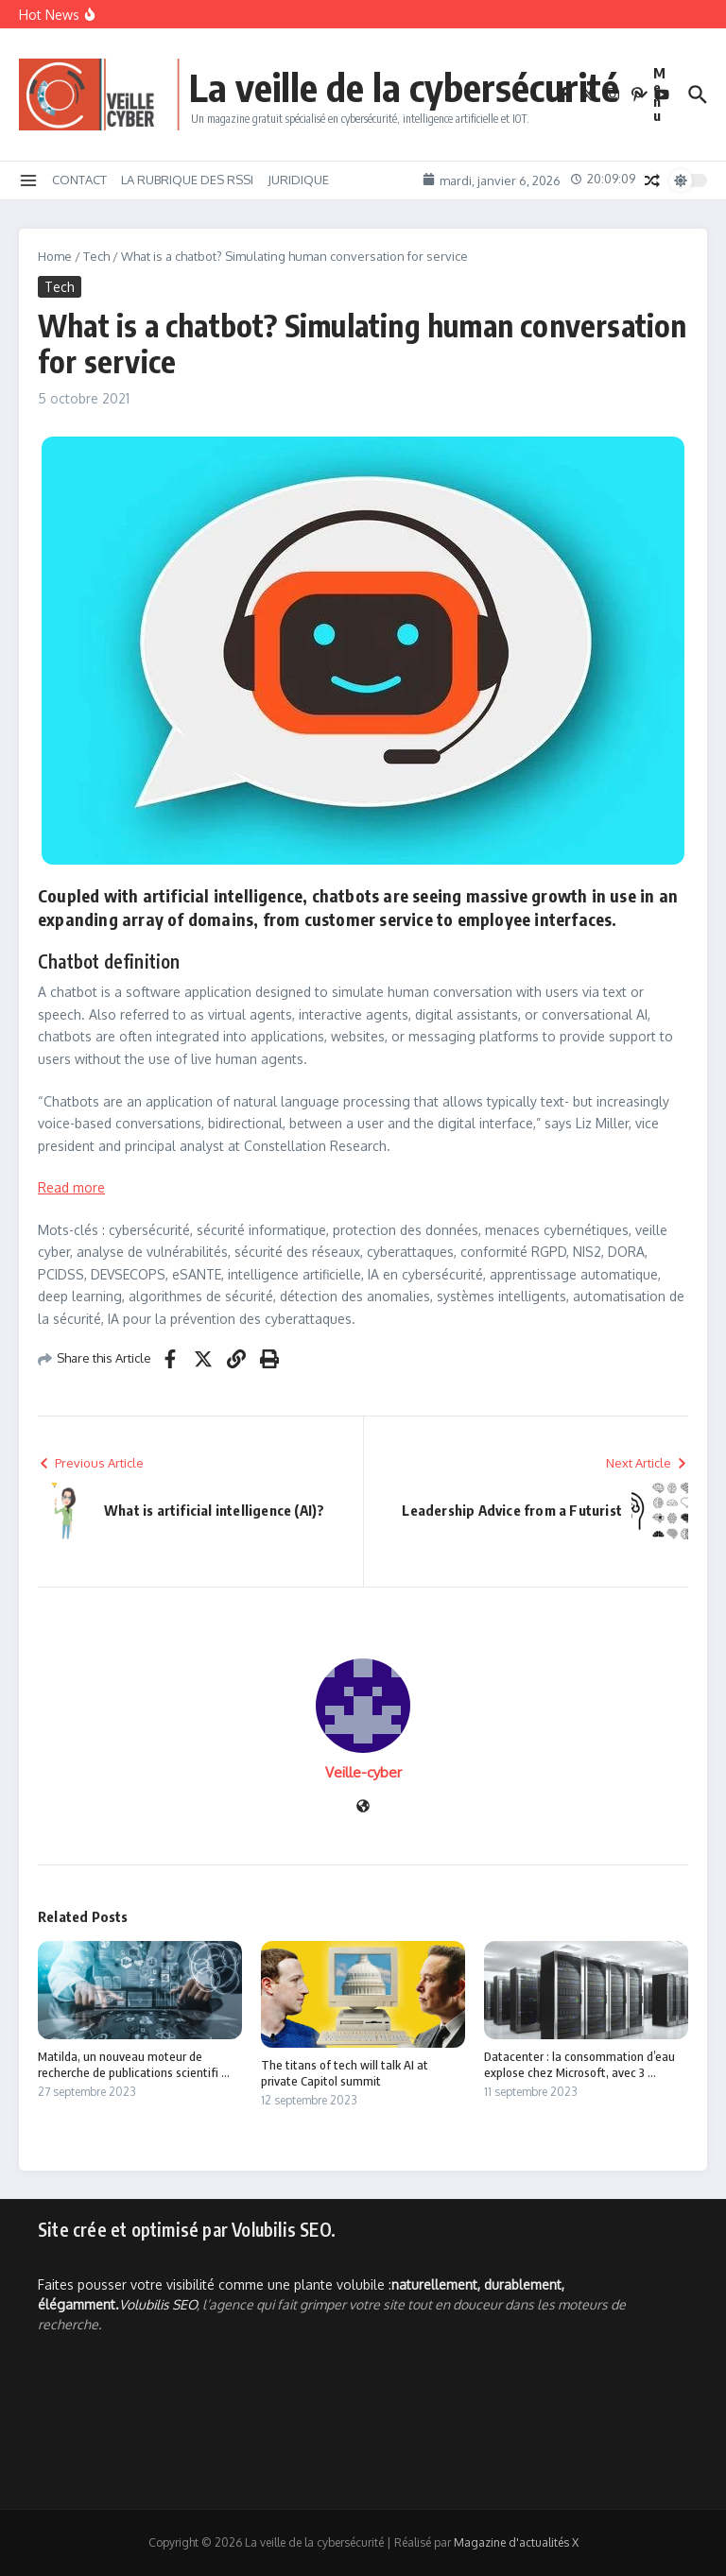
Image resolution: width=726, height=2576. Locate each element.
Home (55, 256)
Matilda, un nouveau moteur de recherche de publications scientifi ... (134, 2064)
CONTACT (79, 179)
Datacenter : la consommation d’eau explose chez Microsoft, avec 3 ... (579, 2064)
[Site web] (363, 1807)
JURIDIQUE (298, 179)
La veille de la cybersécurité (404, 87)
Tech (96, 256)
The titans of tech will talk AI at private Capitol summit (344, 2072)
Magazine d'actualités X (516, 2542)
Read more (71, 1187)
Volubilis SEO (158, 2304)
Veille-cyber (363, 1772)
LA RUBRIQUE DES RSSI (187, 179)
